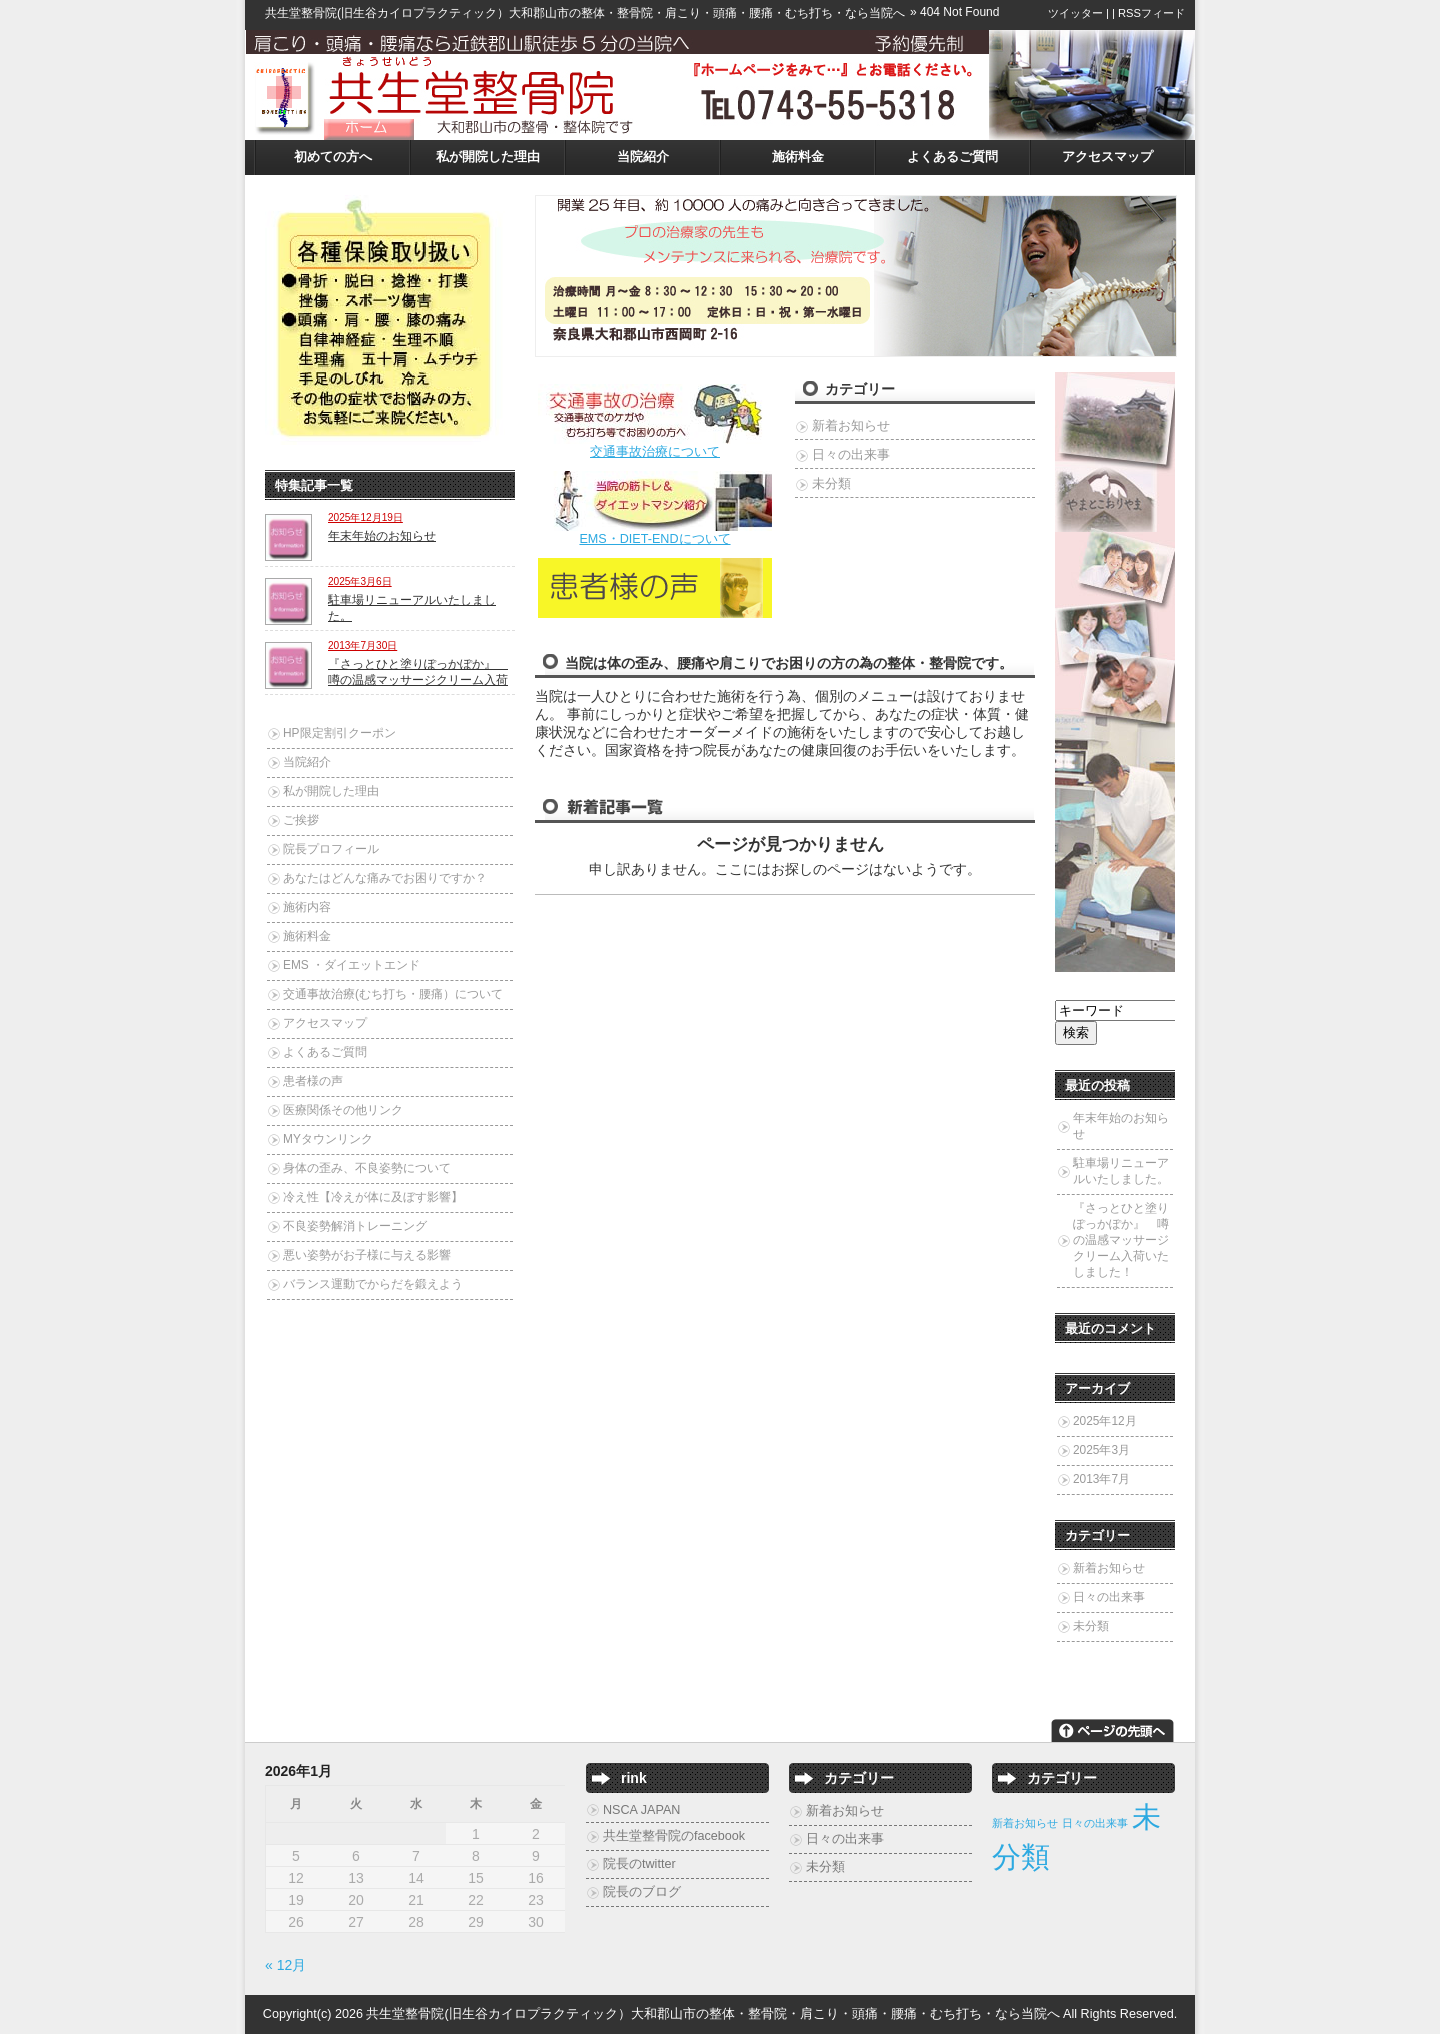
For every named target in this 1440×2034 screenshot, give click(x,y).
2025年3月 (1101, 1450)
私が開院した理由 (488, 157)
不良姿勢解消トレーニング (355, 1226)
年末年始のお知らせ (382, 536)
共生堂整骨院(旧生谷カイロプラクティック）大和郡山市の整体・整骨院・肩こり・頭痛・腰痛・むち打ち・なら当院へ (585, 13)
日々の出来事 (851, 455)
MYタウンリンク (328, 1139)
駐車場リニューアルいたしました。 (1121, 1171)
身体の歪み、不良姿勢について (367, 1168)
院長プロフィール (331, 849)
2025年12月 (1105, 1421)
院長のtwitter (639, 1864)
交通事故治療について (655, 452)
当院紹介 (643, 157)
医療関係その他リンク (343, 1110)
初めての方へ (333, 157)
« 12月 (285, 1965)
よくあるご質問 (952, 157)
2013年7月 (1101, 1479)
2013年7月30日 (362, 645)
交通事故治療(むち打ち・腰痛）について (393, 994)
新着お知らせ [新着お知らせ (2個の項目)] (1025, 1823)
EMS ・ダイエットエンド (351, 965)
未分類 (831, 484)
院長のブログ (642, 1892)
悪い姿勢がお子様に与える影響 (367, 1255)
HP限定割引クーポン (339, 733)
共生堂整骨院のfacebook (674, 1836)
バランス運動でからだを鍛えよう (373, 1284)
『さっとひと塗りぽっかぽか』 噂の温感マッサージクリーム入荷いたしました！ (1121, 1240)
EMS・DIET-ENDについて (654, 539)
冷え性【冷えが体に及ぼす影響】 (373, 1197)
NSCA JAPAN (641, 1810)
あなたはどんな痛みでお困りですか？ (385, 878)
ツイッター (1075, 13)
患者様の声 (313, 1081)
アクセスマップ (1107, 157)
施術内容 (307, 907)
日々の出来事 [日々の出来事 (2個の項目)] (1095, 1823)
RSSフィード (1151, 13)
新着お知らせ (851, 426)
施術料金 (798, 157)
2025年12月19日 (365, 517)
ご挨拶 (301, 820)
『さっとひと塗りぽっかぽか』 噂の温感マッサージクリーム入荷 (418, 672)
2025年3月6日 (360, 581)
